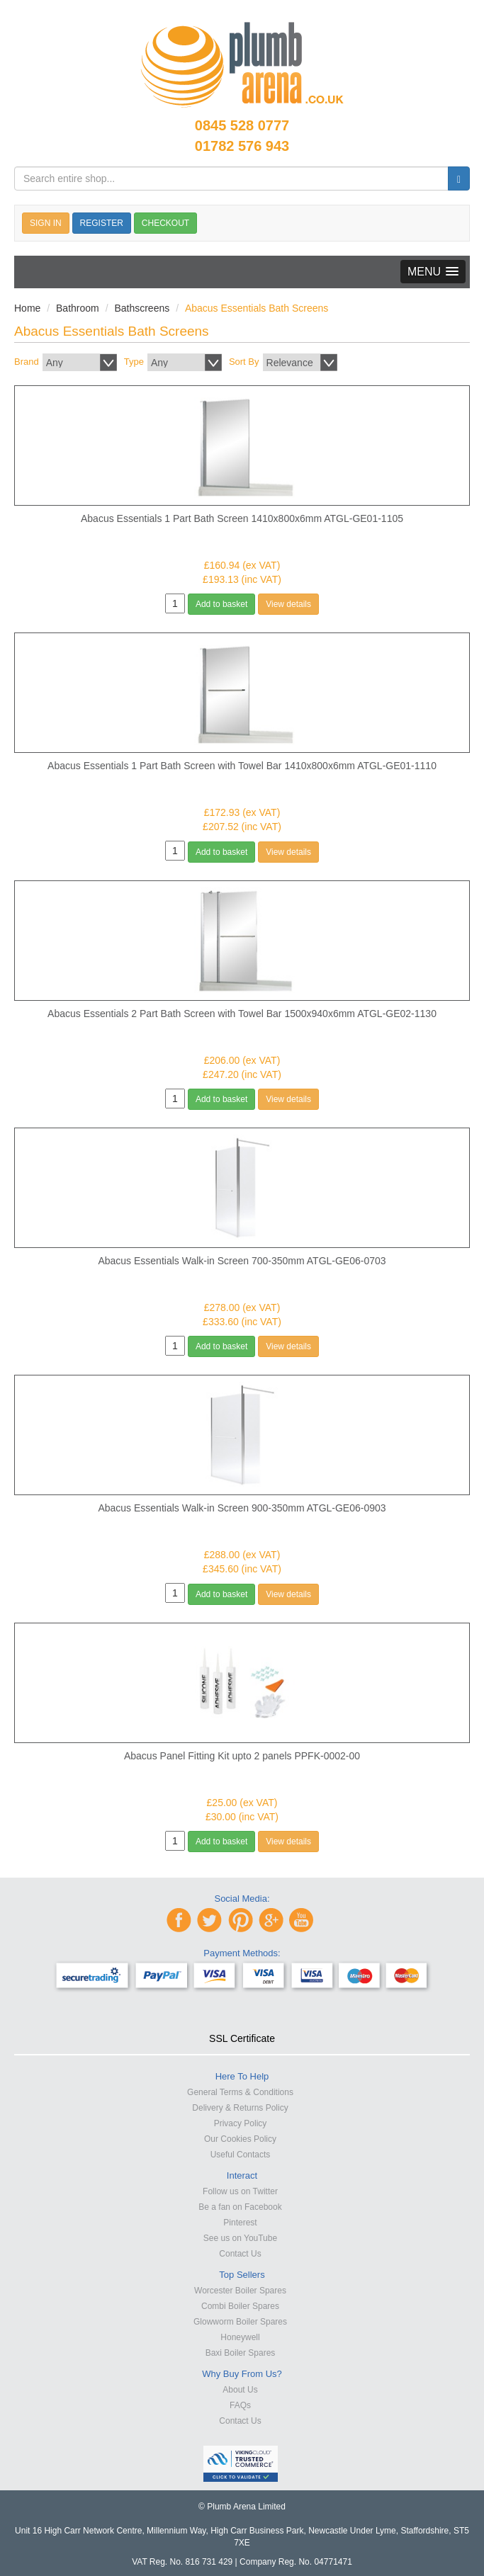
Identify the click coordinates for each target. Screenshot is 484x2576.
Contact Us (240, 2254)
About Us (240, 2390)
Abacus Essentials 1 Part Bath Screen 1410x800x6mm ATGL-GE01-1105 (242, 518)
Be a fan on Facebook (239, 2207)
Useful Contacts (240, 2155)
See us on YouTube (240, 2238)
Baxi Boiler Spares (241, 2353)
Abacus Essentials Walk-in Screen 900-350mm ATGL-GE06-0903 (241, 1508)
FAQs (240, 2405)
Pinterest (240, 2223)
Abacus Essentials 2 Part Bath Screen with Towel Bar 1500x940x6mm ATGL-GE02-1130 (242, 1013)
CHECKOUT (165, 223)
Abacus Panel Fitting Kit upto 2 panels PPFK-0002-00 (242, 1755)
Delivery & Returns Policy (240, 2108)
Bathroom (77, 308)
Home (27, 308)
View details (288, 604)
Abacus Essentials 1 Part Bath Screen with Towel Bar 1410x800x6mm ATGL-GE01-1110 (242, 765)
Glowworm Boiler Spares (240, 2322)
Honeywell (239, 2337)
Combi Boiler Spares (240, 2306)
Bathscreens (141, 308)
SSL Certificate (242, 2038)
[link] (242, 2012)
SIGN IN (46, 223)
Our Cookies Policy (240, 2139)
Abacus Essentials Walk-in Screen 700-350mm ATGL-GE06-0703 (241, 1260)
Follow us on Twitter (240, 2191)
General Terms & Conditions (240, 2092)
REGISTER (101, 223)
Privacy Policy (240, 2123)
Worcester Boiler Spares (240, 2291)
